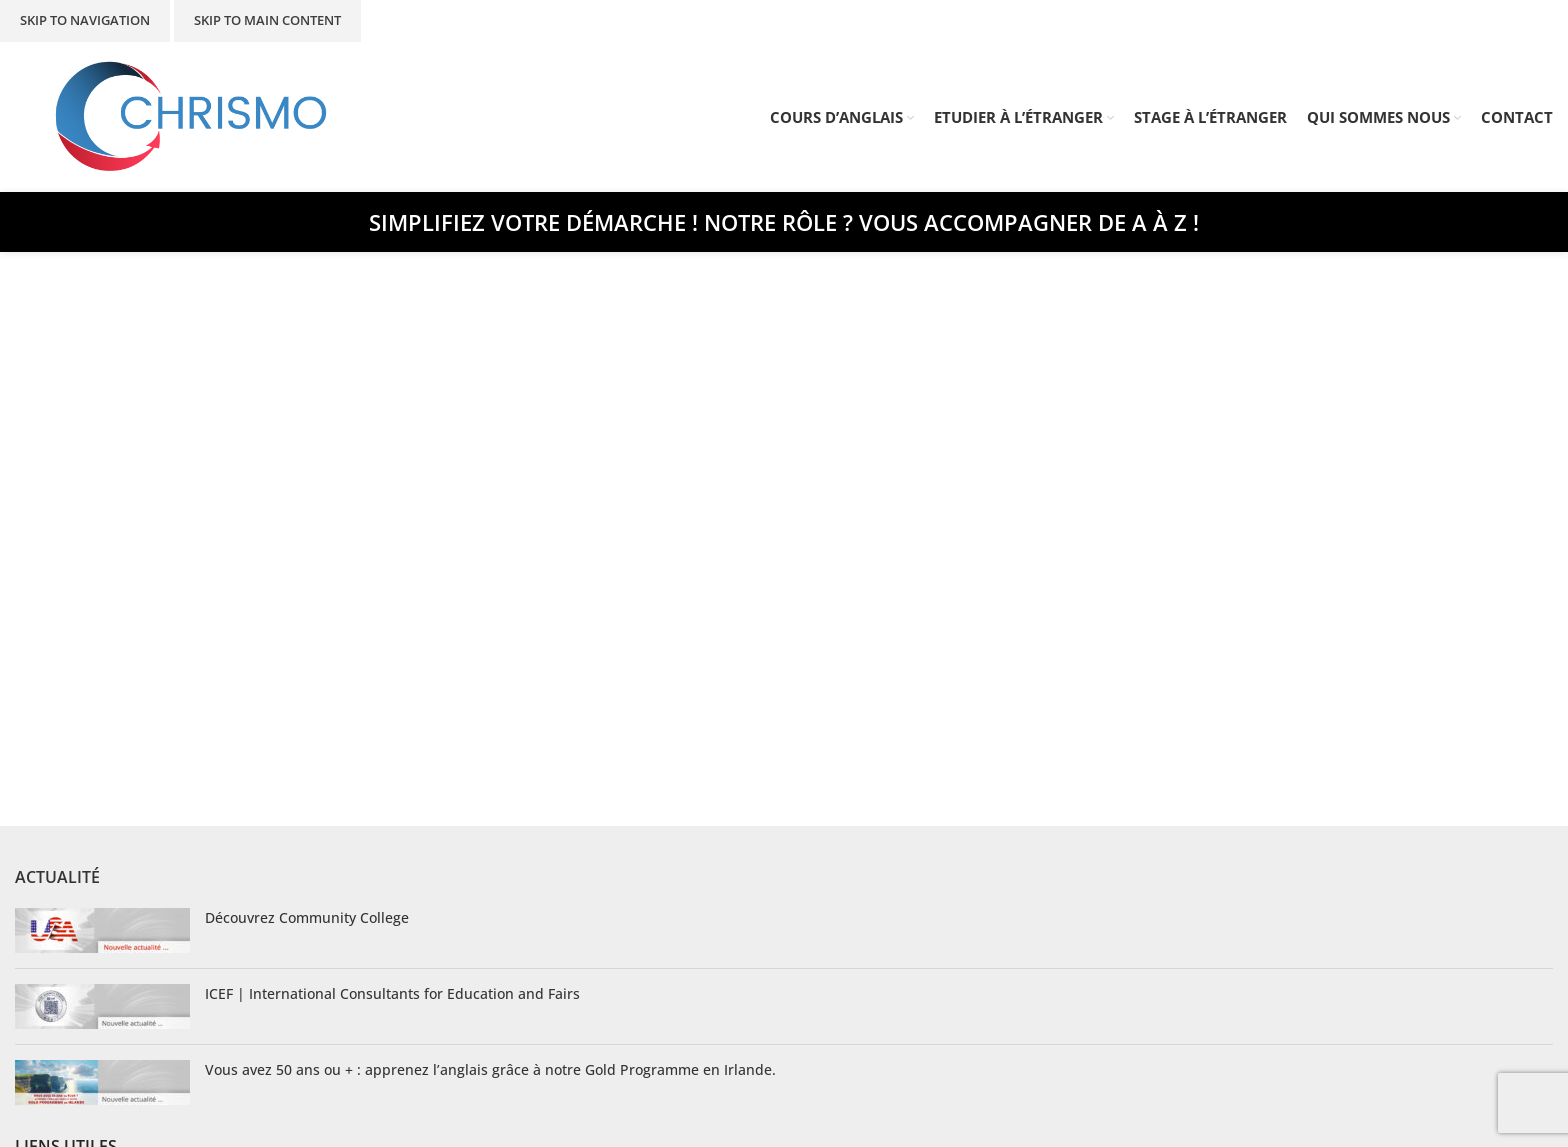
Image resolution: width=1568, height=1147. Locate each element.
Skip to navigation (85, 20)
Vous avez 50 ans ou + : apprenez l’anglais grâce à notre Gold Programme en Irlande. (490, 1069)
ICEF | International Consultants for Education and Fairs (392, 993)
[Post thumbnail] (102, 930)
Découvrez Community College (307, 917)
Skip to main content (267, 20)
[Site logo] (192, 115)
